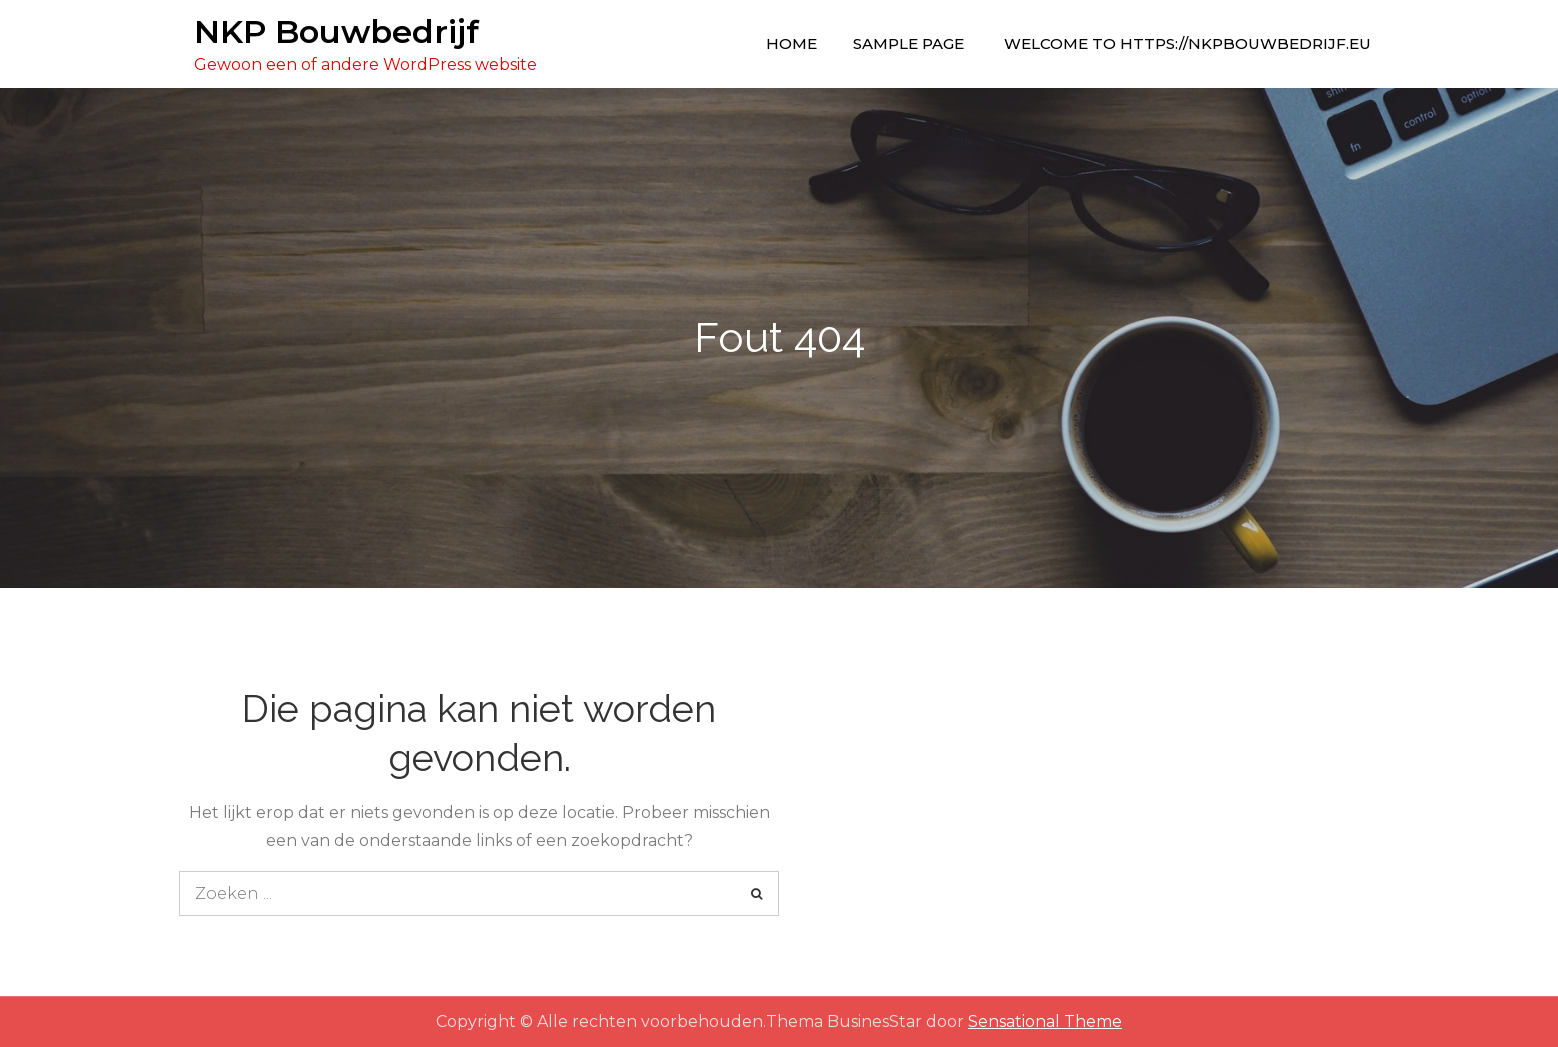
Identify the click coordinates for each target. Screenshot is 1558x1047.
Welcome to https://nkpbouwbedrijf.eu (1187, 43)
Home (791, 43)
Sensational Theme (1045, 1021)
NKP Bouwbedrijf (336, 31)
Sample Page (908, 43)
